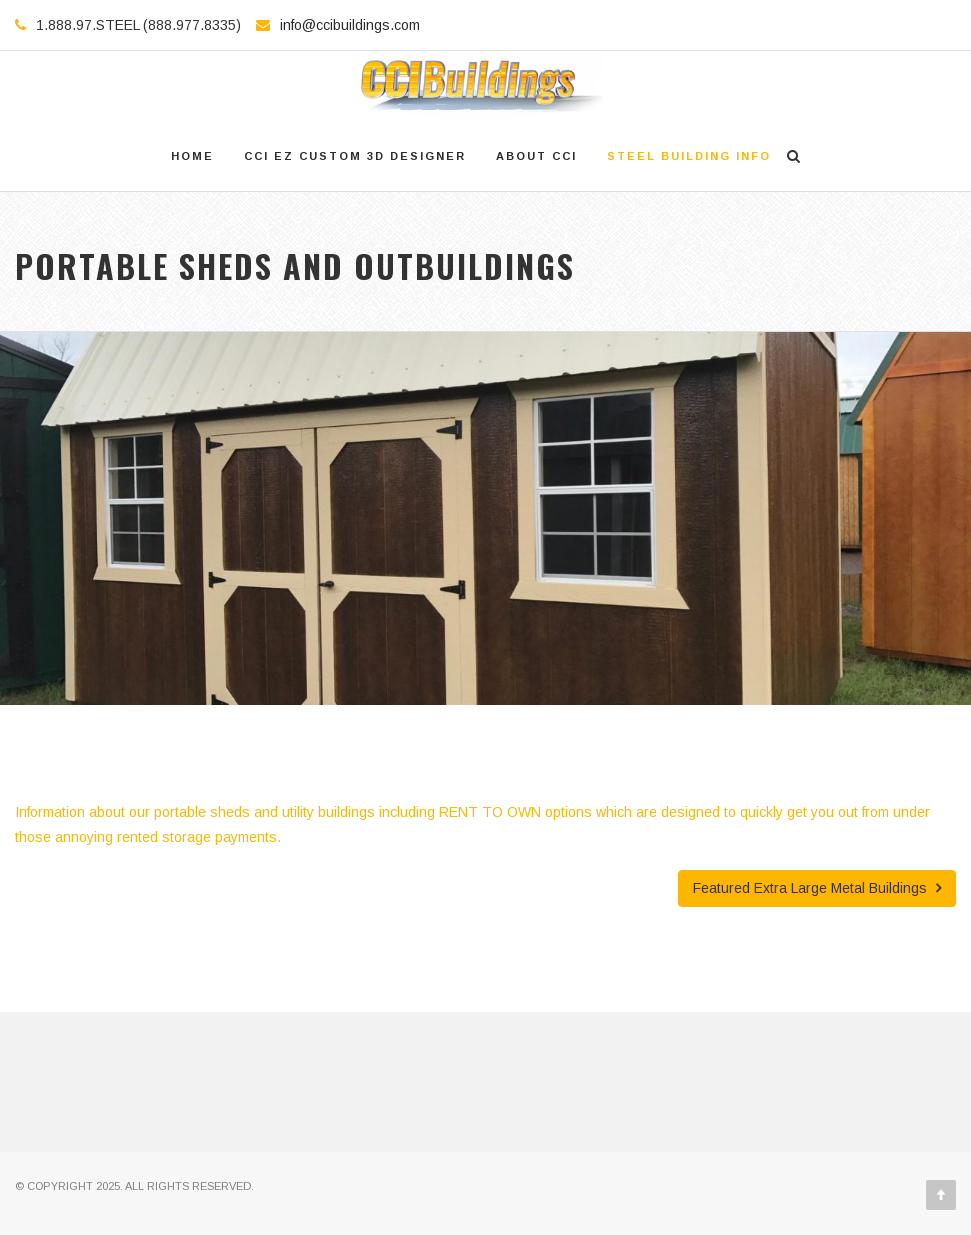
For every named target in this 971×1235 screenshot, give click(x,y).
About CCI (536, 156)
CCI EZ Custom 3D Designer (355, 156)
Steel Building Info (689, 156)
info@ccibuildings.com (350, 25)
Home (192, 156)
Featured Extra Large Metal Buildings (817, 888)
